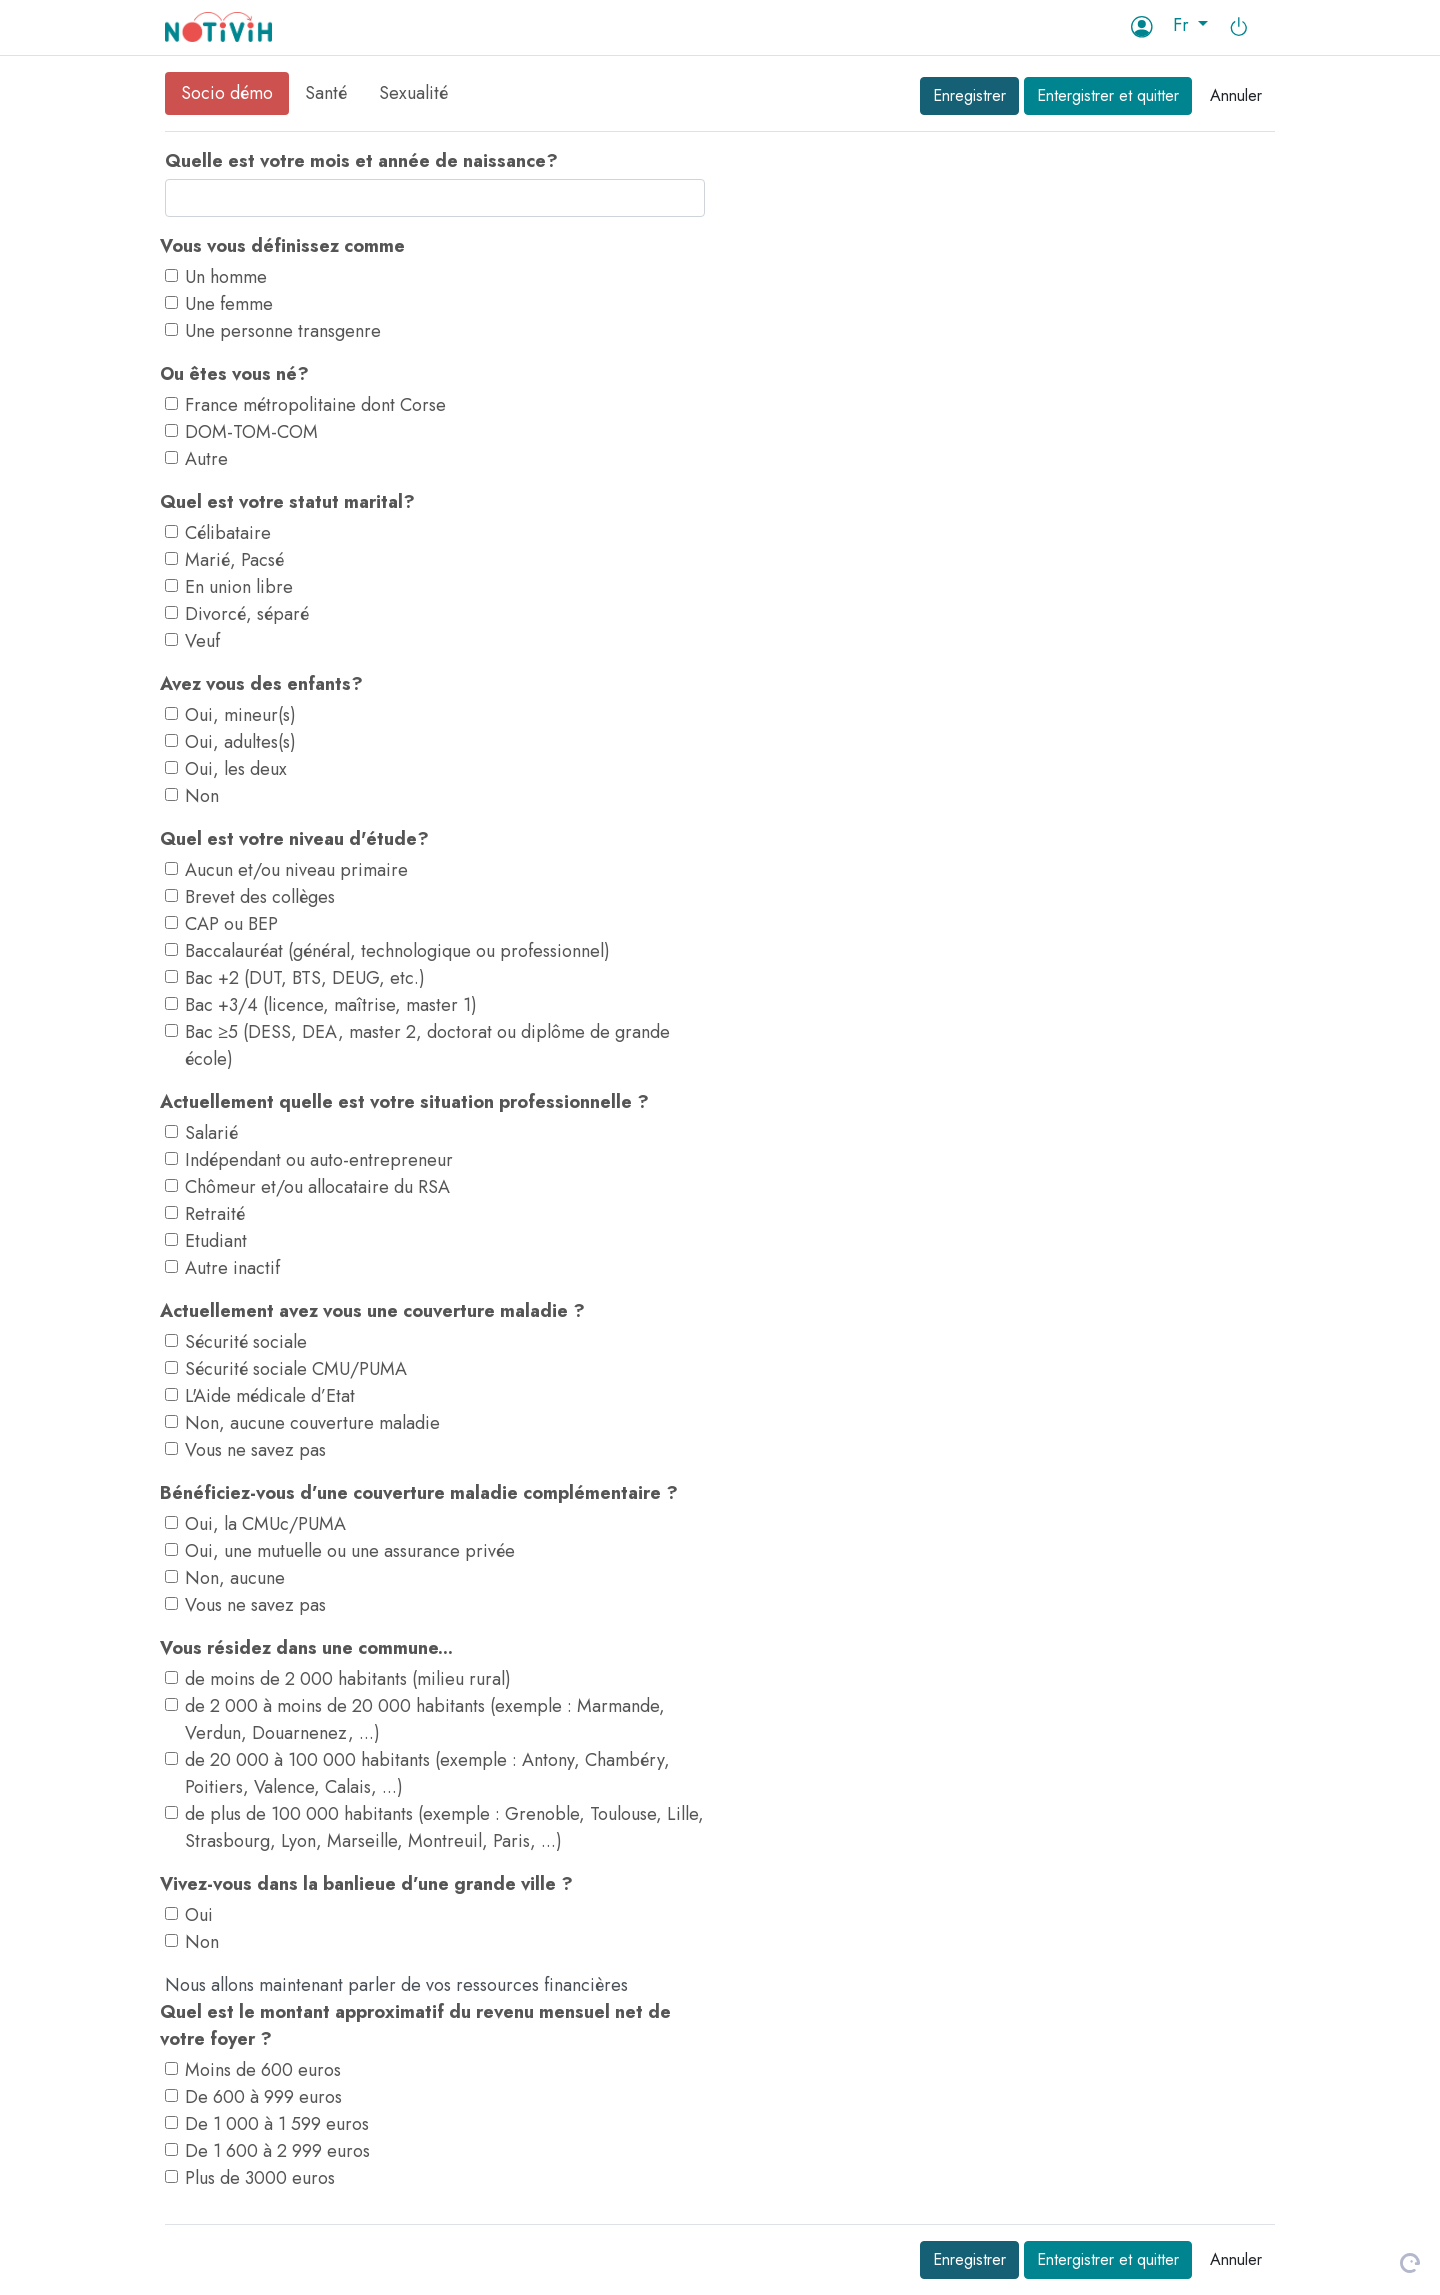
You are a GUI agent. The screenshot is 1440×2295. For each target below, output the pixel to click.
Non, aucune (235, 1578)
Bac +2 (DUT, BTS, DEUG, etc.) (305, 978)
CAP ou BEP (231, 924)
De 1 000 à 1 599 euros (277, 2124)
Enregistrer (969, 95)
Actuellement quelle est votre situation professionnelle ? (404, 1102)
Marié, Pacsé (234, 560)
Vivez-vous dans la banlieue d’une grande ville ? (366, 1884)
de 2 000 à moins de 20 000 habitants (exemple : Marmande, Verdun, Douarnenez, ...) (425, 1719)
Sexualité (413, 93)
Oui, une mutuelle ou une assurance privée (350, 1551)
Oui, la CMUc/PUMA (265, 1524)
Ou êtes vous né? (234, 374)
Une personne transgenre (283, 331)
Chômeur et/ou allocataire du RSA (317, 1187)
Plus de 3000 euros (260, 2178)
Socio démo (227, 93)
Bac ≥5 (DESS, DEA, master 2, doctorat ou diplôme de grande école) (427, 1045)
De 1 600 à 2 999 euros (277, 2151)
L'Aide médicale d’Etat (270, 1396)
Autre (206, 459)
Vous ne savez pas (255, 1450)
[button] (1191, 25)
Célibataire (228, 533)
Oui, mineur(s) (240, 715)
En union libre (239, 587)
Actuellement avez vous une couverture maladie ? (372, 1311)
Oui (199, 1915)
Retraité (215, 1214)
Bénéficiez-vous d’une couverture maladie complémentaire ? (419, 1493)
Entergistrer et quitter (1108, 95)
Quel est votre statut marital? (287, 502)
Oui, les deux (236, 769)
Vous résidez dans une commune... (306, 1648)
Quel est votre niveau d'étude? (294, 839)
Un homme (226, 277)
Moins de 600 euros (263, 2070)
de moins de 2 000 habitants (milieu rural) (348, 1679)
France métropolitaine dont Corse (315, 405)
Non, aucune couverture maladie (312, 1423)
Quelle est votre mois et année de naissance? (361, 161)
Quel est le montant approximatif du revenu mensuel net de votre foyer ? (415, 2025)
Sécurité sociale (246, 1342)
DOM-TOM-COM (251, 432)
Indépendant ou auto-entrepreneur (319, 1160)
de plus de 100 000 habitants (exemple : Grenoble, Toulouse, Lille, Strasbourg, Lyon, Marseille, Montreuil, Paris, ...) (444, 1827)
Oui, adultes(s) (240, 742)
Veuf (202, 641)
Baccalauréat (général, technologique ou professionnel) (397, 951)
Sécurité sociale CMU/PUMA (296, 1369)
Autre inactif (232, 1268)
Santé (326, 93)
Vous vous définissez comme (282, 246)
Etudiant (216, 1241)
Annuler (1236, 95)
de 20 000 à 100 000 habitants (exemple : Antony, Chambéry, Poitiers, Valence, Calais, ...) (427, 1773)
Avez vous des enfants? (261, 684)
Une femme (229, 304)
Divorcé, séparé (247, 614)
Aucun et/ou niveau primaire (296, 870)
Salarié (211, 1133)
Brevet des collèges (260, 897)
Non (202, 796)
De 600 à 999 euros (263, 2097)
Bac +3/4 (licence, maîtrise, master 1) (331, 1005)
